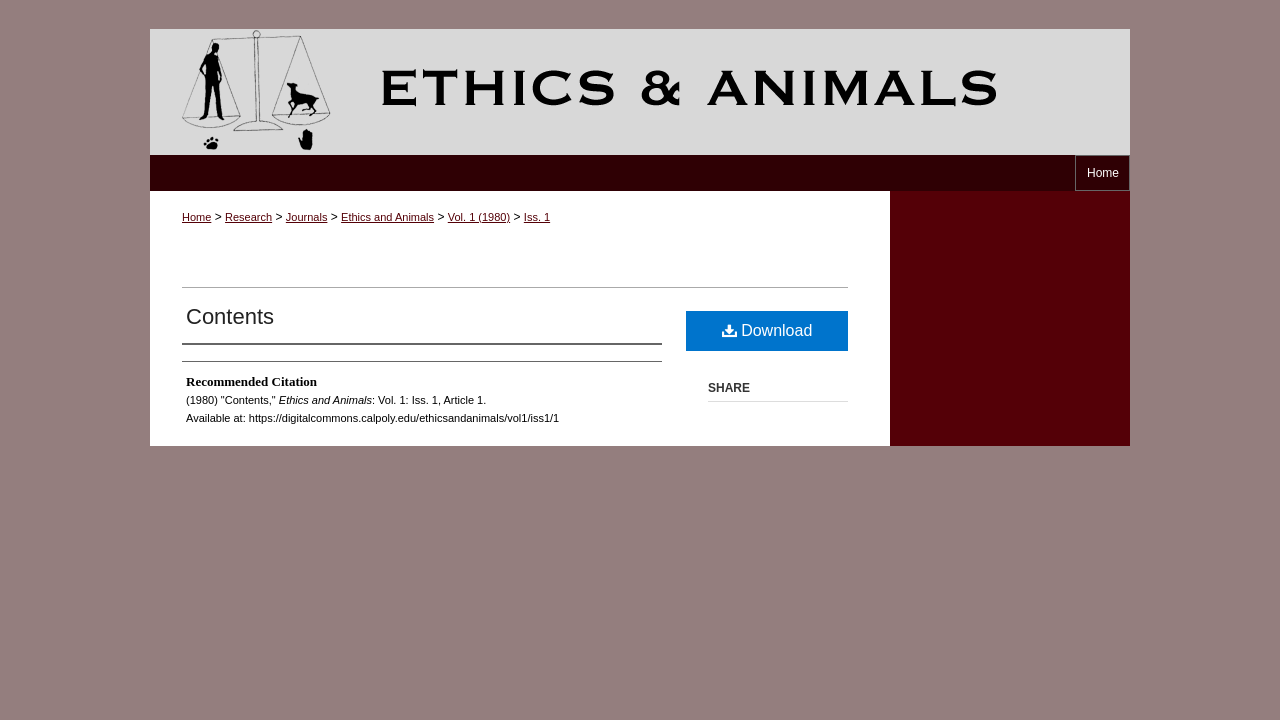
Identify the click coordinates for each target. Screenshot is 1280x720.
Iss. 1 (537, 217)
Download (767, 330)
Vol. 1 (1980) (479, 217)
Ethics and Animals (640, 92)
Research (248, 217)
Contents (230, 316)
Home (196, 217)
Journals (307, 217)
